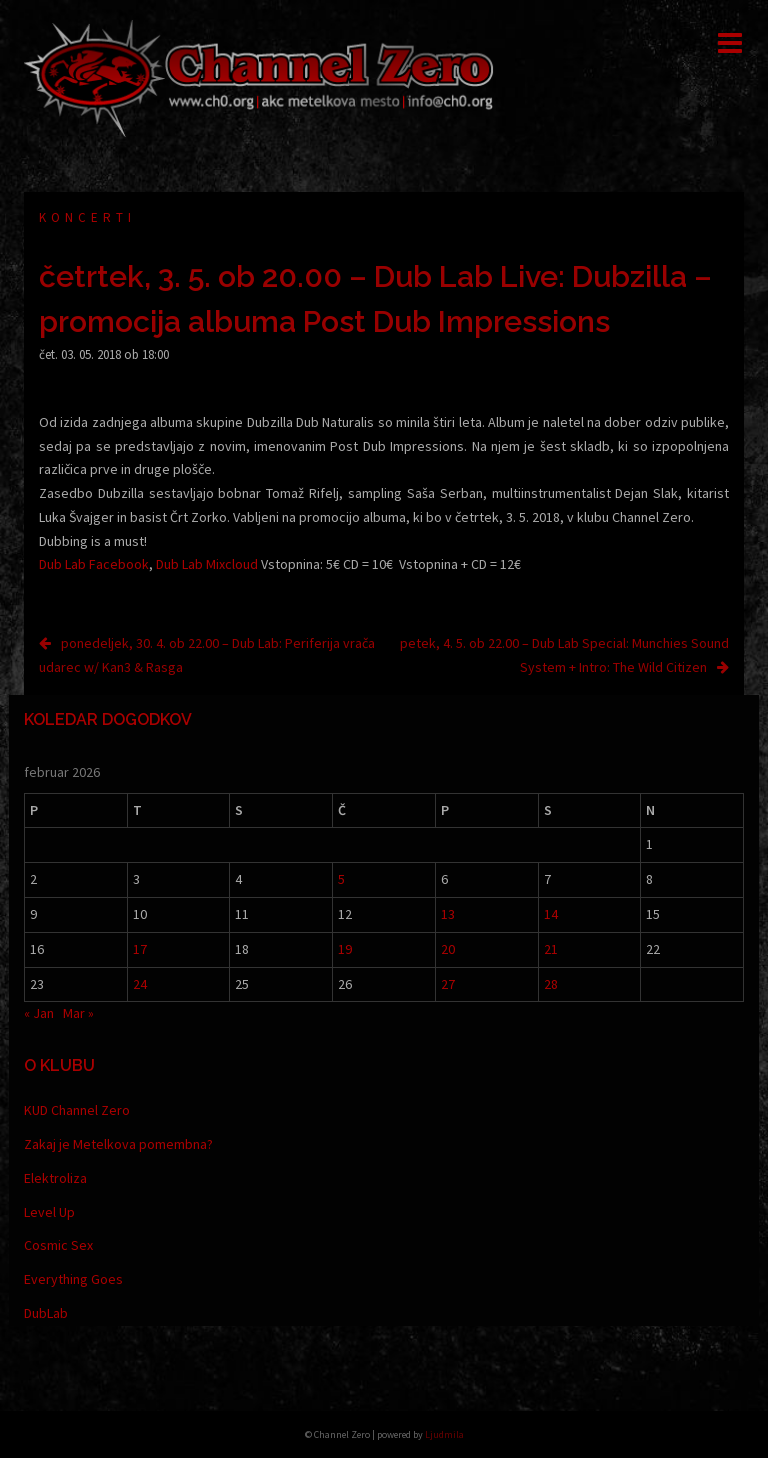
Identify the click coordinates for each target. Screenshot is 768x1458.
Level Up (49, 1212)
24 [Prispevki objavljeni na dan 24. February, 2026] (140, 984)
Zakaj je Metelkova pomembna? (118, 1144)
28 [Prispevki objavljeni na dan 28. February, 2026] (551, 984)
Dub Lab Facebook (94, 564)
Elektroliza (55, 1178)
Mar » (78, 1013)
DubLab (46, 1313)
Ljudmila (444, 1434)
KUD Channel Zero (77, 1110)
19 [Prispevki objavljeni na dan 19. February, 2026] (345, 949)
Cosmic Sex (58, 1245)
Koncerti (87, 217)
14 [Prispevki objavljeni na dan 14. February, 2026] (551, 914)
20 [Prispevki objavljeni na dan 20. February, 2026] (448, 949)
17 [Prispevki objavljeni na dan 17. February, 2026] (140, 949)
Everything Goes (73, 1279)
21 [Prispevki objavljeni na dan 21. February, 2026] (551, 949)
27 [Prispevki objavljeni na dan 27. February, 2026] (448, 984)
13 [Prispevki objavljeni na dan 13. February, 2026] (448, 914)
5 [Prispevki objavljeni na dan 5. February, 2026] (341, 879)
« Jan (39, 1013)
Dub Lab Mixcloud (207, 564)
